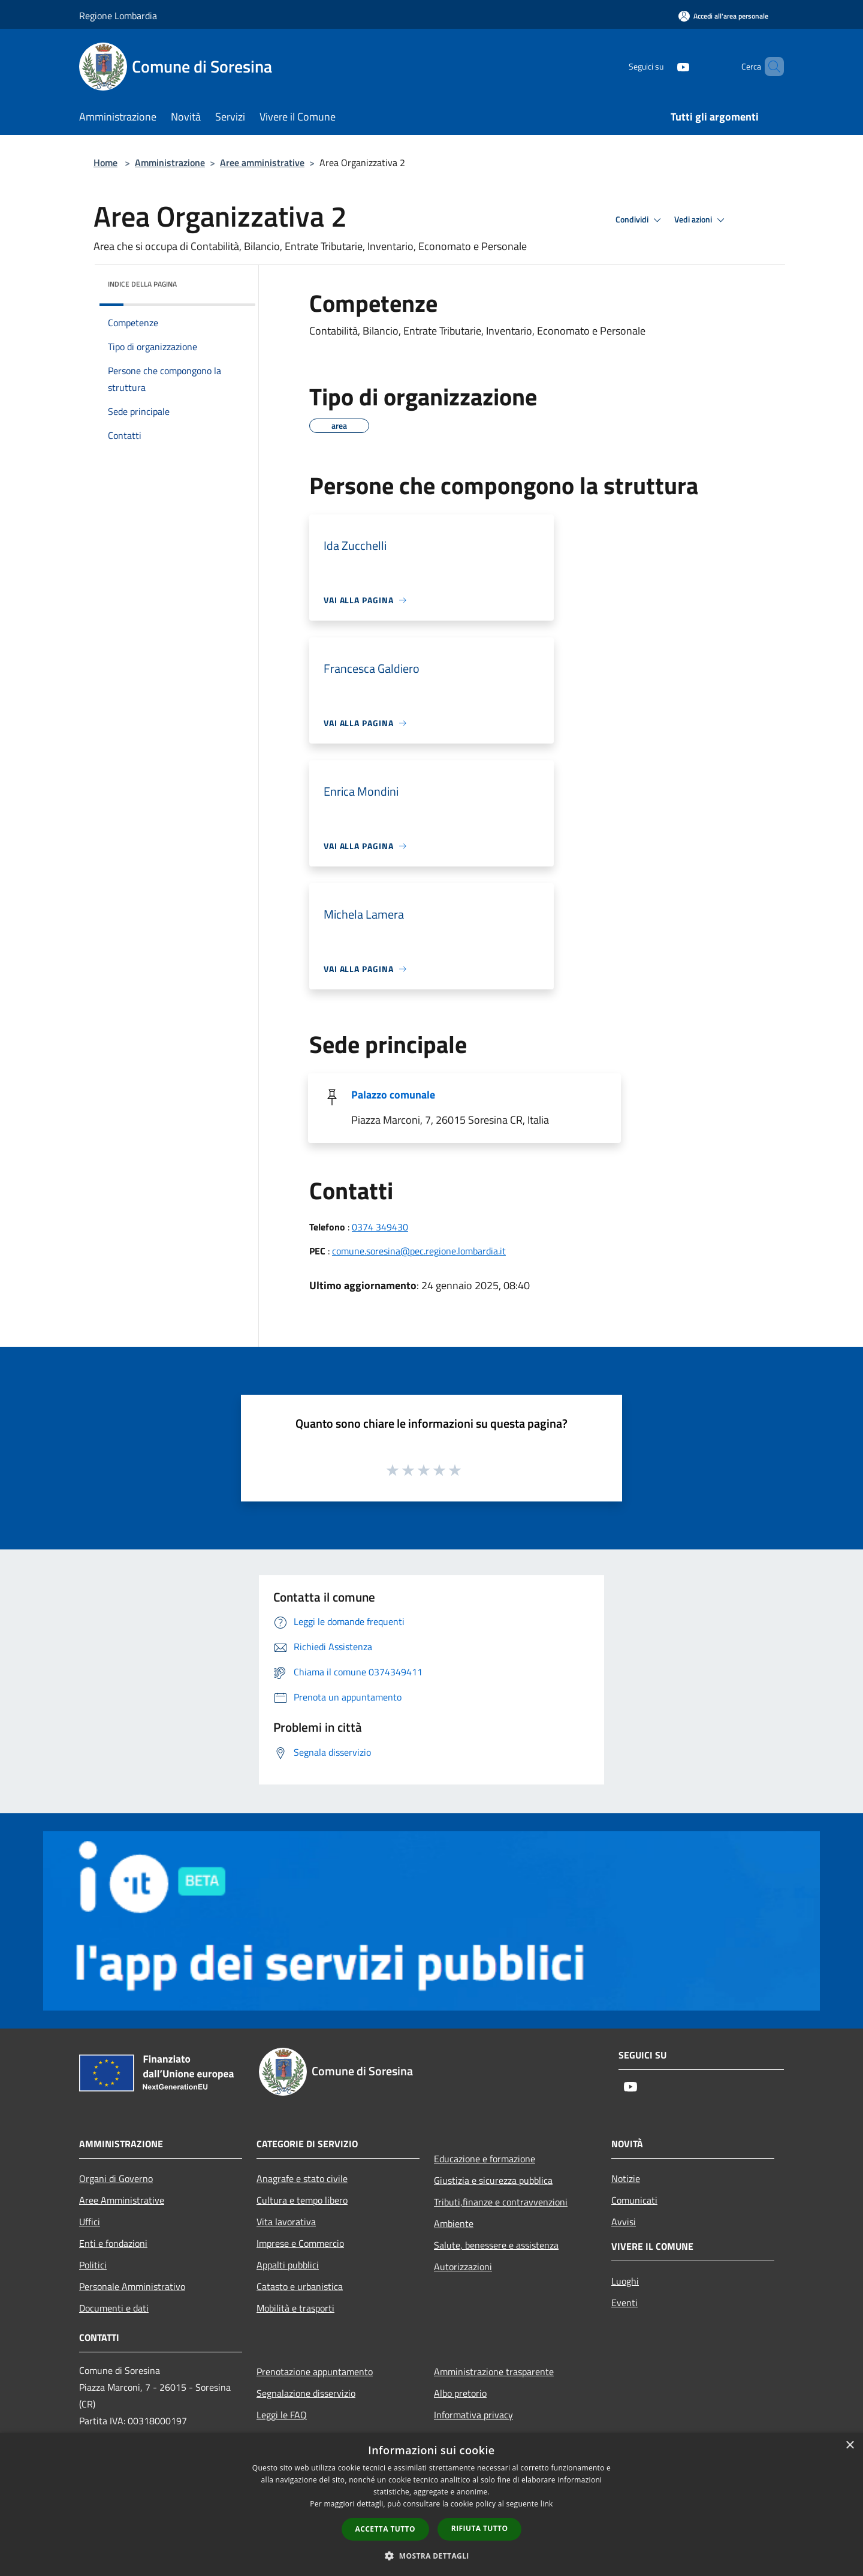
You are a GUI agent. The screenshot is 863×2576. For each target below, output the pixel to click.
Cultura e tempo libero (302, 2200)
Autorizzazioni (463, 2266)
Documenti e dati (114, 2308)
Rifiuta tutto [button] (479, 2528)
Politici (93, 2265)
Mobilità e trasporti (295, 2308)
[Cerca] (769, 66)
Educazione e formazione (484, 2158)
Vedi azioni (701, 220)
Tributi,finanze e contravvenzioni (501, 2202)
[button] (431, 2556)
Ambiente (453, 2223)
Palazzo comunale (393, 1095)
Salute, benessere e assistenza (496, 2245)
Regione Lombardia (118, 15)
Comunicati (634, 2200)
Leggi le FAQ (282, 2415)
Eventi (624, 2302)
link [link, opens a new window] (547, 2504)
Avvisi (623, 2221)
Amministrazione (170, 162)
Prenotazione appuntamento (315, 2371)
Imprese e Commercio (300, 2243)
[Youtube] (663, 66)
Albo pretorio (460, 2393)
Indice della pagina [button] (142, 284)
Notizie (625, 2178)
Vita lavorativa (286, 2221)
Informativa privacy (473, 2415)
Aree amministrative (262, 162)
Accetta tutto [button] (385, 2529)
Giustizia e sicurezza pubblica (493, 2180)
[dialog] (431, 2504)
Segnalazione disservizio (306, 2393)
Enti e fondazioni (113, 2243)
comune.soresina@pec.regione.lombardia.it (419, 1251)
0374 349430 (380, 1227)
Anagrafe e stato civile (302, 2178)
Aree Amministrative (121, 2200)
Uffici (89, 2221)
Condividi (640, 220)
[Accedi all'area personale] (723, 16)
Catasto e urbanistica (300, 2286)
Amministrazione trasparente (494, 2371)
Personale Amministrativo (132, 2286)
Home (105, 162)
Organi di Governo (116, 2178)
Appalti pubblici (288, 2265)
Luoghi (625, 2281)
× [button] (849, 2445)
